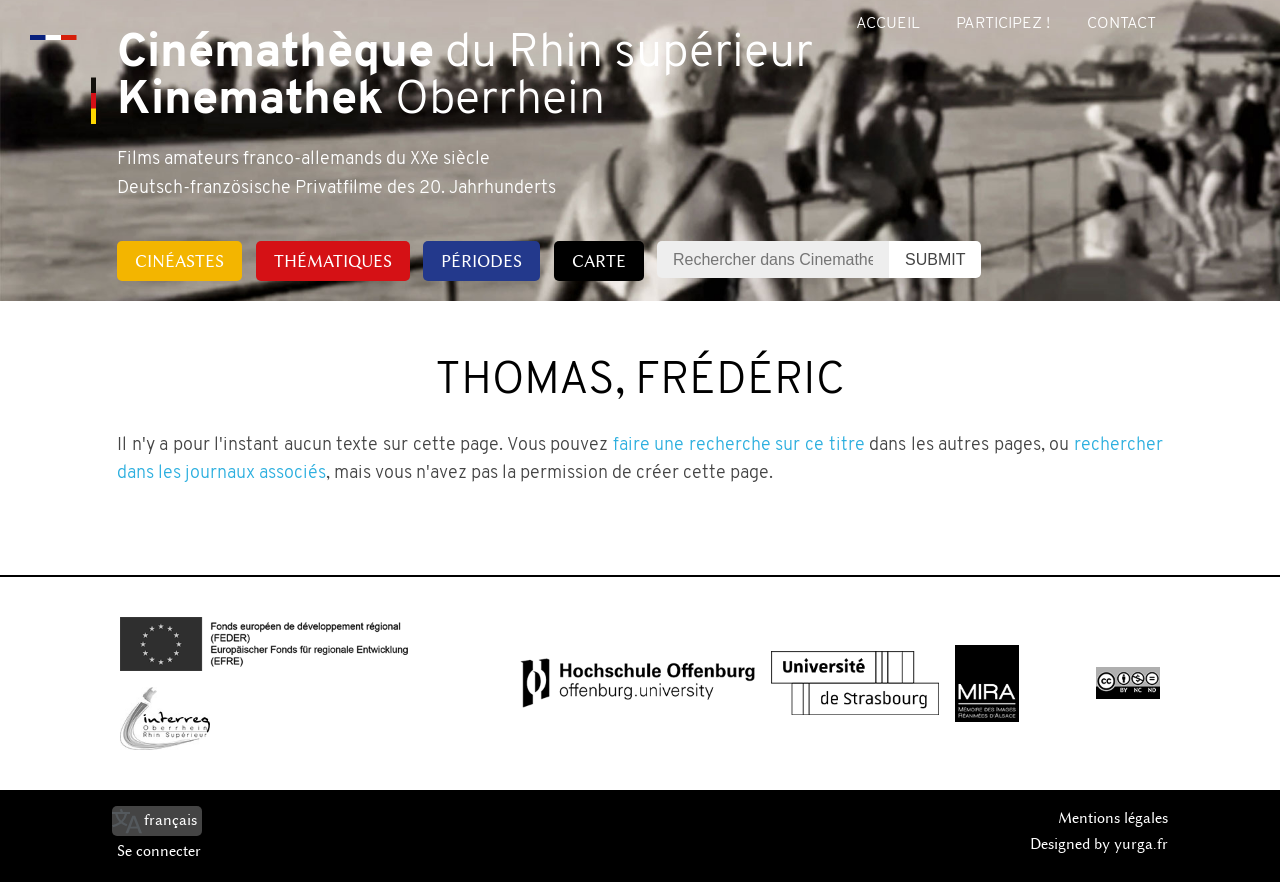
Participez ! (1003, 24)
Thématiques (333, 261)
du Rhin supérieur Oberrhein (465, 78)
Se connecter (159, 851)
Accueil (888, 24)
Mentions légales (1113, 818)
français (170, 820)
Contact (1121, 24)
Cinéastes (179, 261)
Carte (599, 261)
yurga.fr (1141, 844)
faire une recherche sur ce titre (739, 445)
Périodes (481, 261)
